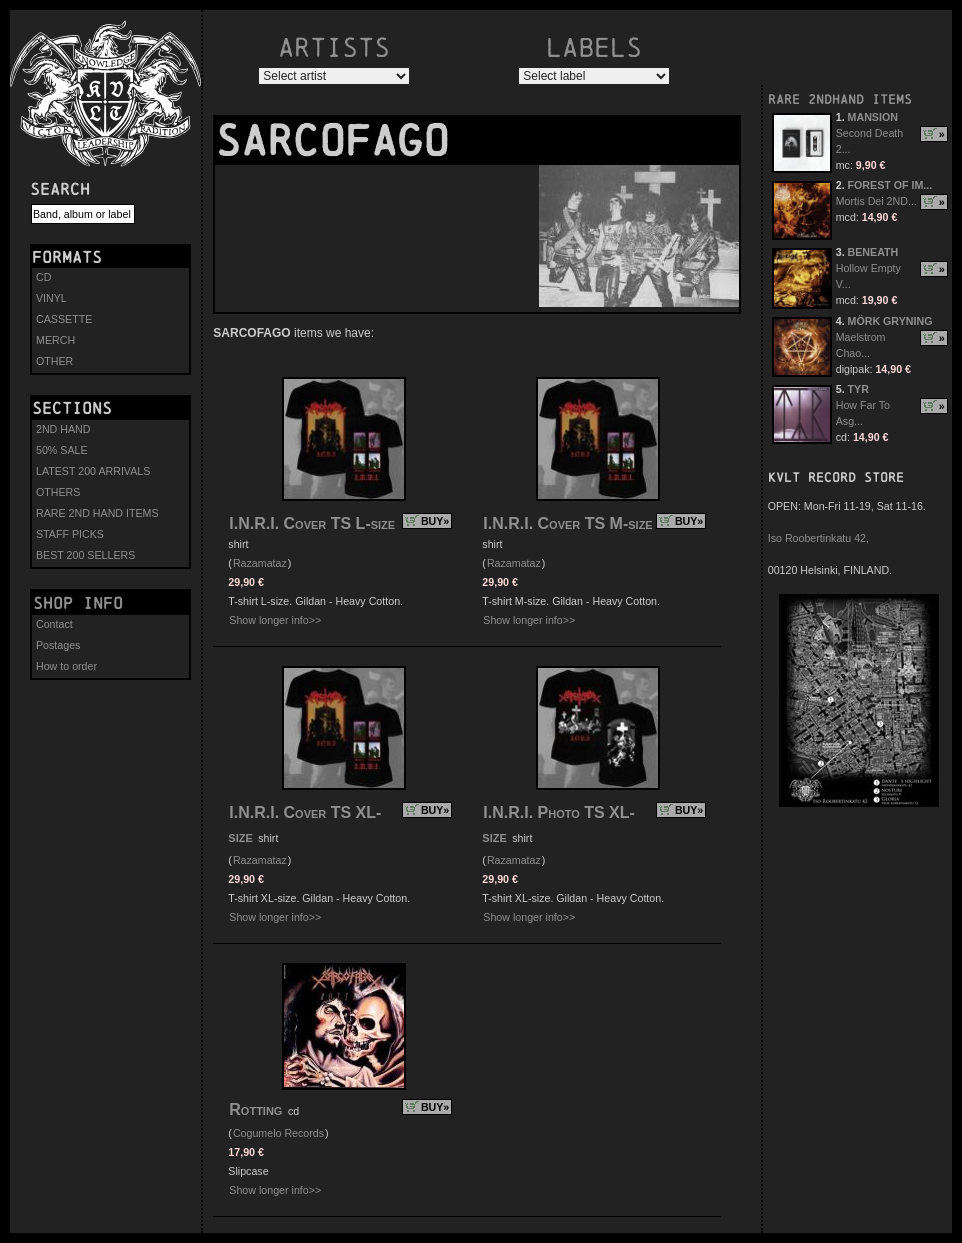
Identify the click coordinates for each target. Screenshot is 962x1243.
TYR (858, 389)
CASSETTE (64, 319)
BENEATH (873, 252)
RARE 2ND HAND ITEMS (97, 513)
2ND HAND (63, 429)
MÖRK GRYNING (890, 321)
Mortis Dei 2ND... (876, 201)
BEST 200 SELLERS (85, 555)
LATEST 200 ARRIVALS (93, 471)
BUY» (435, 521)
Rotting (258, 1109)
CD (43, 277)
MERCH (55, 340)
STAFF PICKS (70, 534)
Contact (54, 624)
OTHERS (58, 492)
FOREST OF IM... (890, 185)
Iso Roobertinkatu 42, (818, 538)
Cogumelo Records (278, 1133)
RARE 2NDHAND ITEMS (840, 99)
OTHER (54, 361)
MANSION (873, 117)
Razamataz (260, 563)
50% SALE (62, 450)
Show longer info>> (275, 620)
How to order (66, 666)
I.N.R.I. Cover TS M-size (567, 523)
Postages (58, 645)
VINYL (51, 298)
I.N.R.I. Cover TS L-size (312, 523)
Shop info (78, 603)
